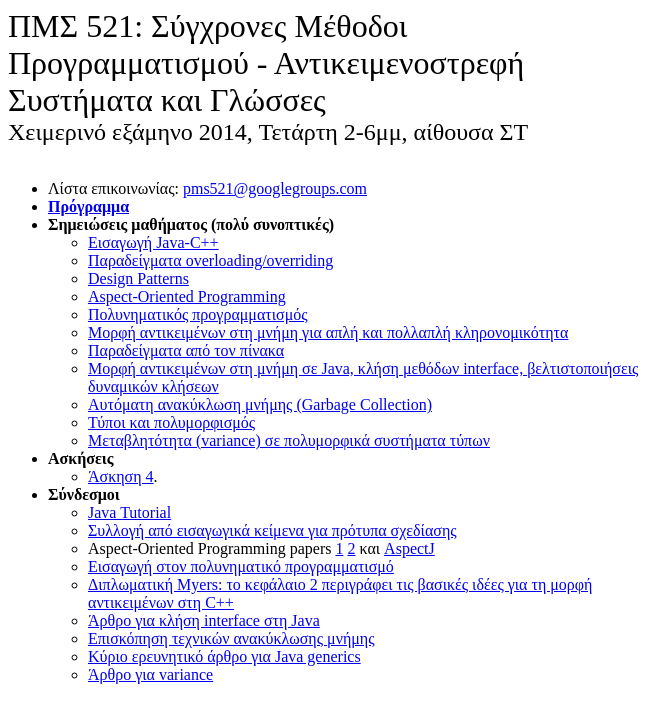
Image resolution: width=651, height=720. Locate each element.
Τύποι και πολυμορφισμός (171, 422)
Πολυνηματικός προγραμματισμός (198, 314)
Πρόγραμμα (88, 206)
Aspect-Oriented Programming (187, 296)
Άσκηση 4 (121, 476)
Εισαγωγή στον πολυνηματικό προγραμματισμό (241, 566)
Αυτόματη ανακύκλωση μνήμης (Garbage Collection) (260, 404)
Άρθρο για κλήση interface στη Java (204, 620)
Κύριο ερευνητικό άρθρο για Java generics (224, 656)
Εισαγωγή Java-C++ (153, 242)
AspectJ (409, 548)
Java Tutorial (129, 512)
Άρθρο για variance (150, 674)
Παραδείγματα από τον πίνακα (186, 350)
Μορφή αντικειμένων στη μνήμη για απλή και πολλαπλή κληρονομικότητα (328, 332)
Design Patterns (138, 278)
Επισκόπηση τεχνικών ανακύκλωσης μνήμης (231, 638)
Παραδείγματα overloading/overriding (210, 260)
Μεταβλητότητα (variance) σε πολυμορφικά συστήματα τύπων (289, 440)
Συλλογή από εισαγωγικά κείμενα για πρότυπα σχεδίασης (272, 530)
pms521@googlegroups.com (275, 188)
